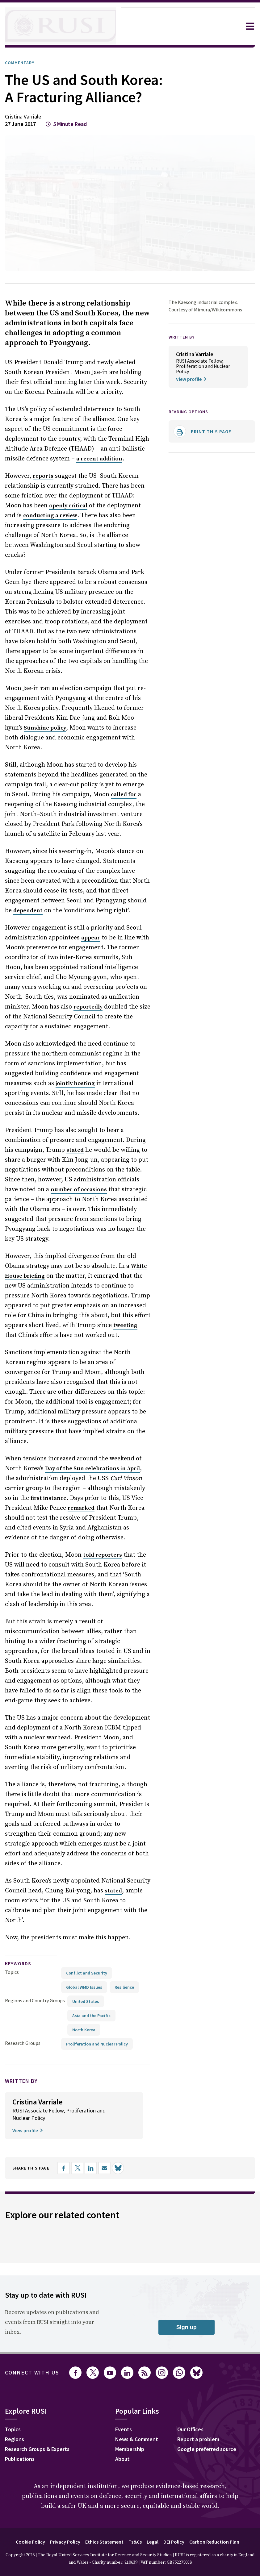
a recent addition (98, 476)
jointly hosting (32, 1081)
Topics (12, 1939)
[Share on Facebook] (70, 2135)
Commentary (22, 62)
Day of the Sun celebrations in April (91, 1457)
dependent (135, 899)
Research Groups (24, 2010)
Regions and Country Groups (36, 1968)
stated (62, 1148)
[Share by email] (111, 2135)
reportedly (43, 1005)
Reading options (191, 428)
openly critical (50, 523)
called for (113, 792)
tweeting (96, 1323)
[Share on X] (84, 2135)
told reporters (97, 1543)
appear (86, 936)
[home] (60, 26)
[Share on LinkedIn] (97, 2135)
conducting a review (31, 533)
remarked (51, 1496)
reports (42, 494)
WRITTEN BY (183, 354)
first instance (22, 1486)
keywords (20, 1931)
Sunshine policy (26, 726)
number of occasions (64, 1187)
